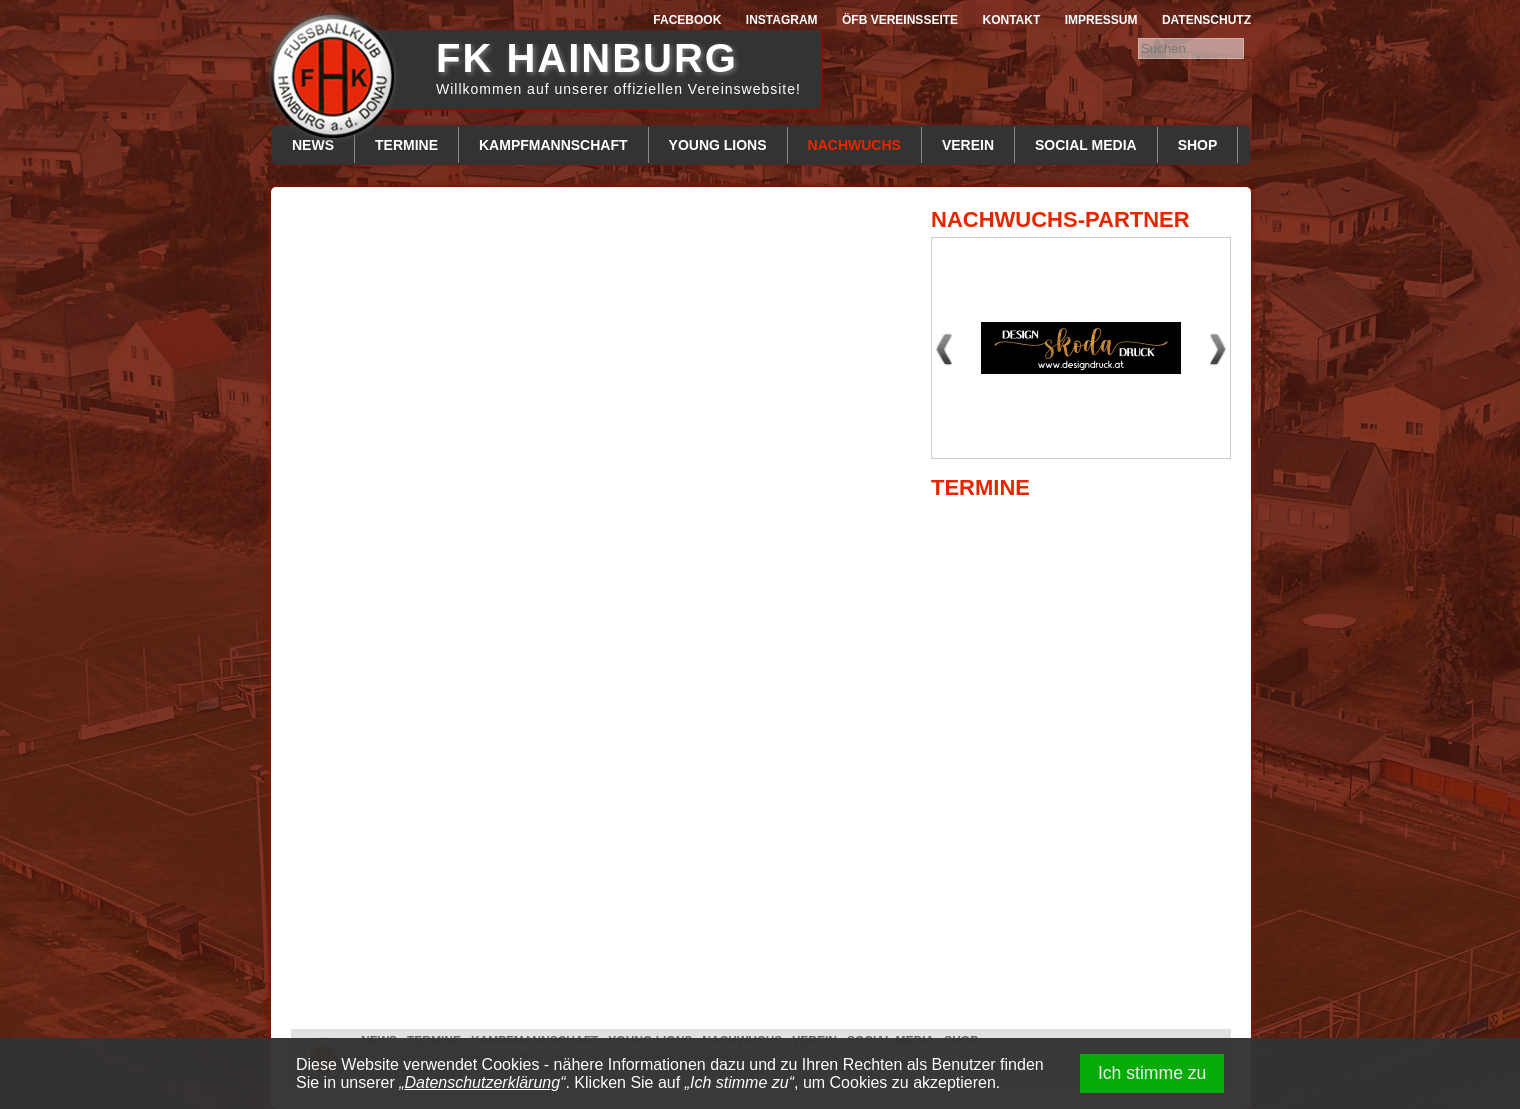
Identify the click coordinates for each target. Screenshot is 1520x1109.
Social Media (1086, 145)
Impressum (1101, 20)
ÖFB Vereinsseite (900, 20)
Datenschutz (1206, 20)
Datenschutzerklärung (483, 1082)
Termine (406, 145)
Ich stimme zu (1152, 1073)
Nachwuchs (854, 145)
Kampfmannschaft (553, 145)
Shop (1198, 145)
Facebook (687, 20)
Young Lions (718, 145)
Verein (968, 145)
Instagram (782, 20)
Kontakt (1012, 20)
